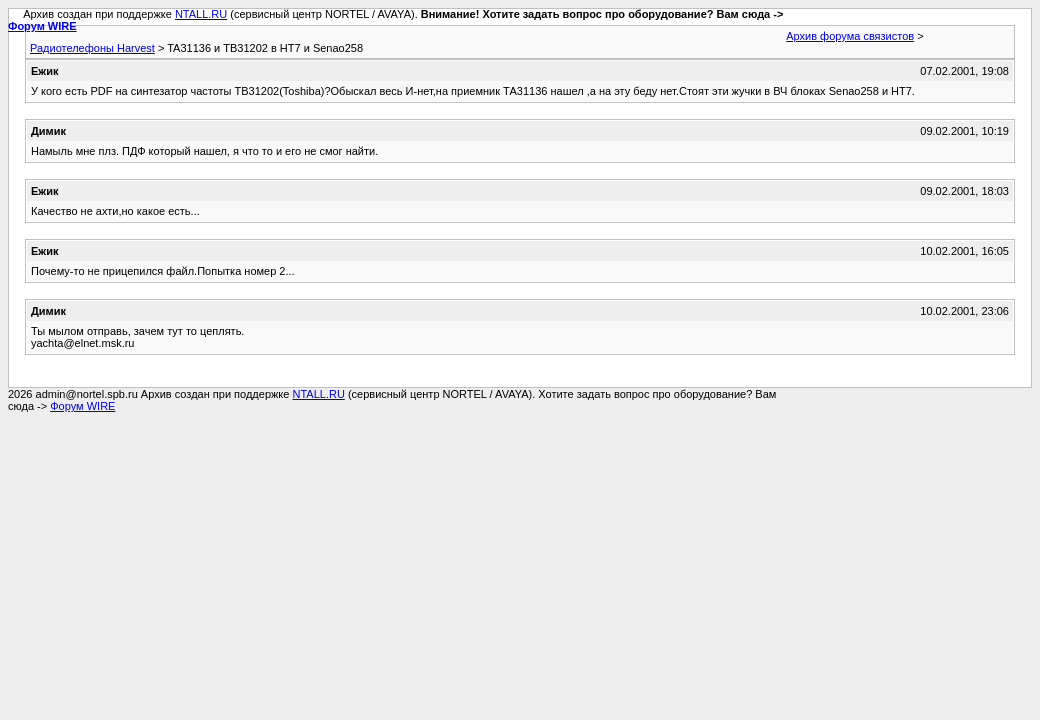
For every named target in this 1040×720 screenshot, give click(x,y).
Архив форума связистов (850, 36)
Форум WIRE (42, 26)
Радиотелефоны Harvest (92, 48)
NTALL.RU (201, 14)
